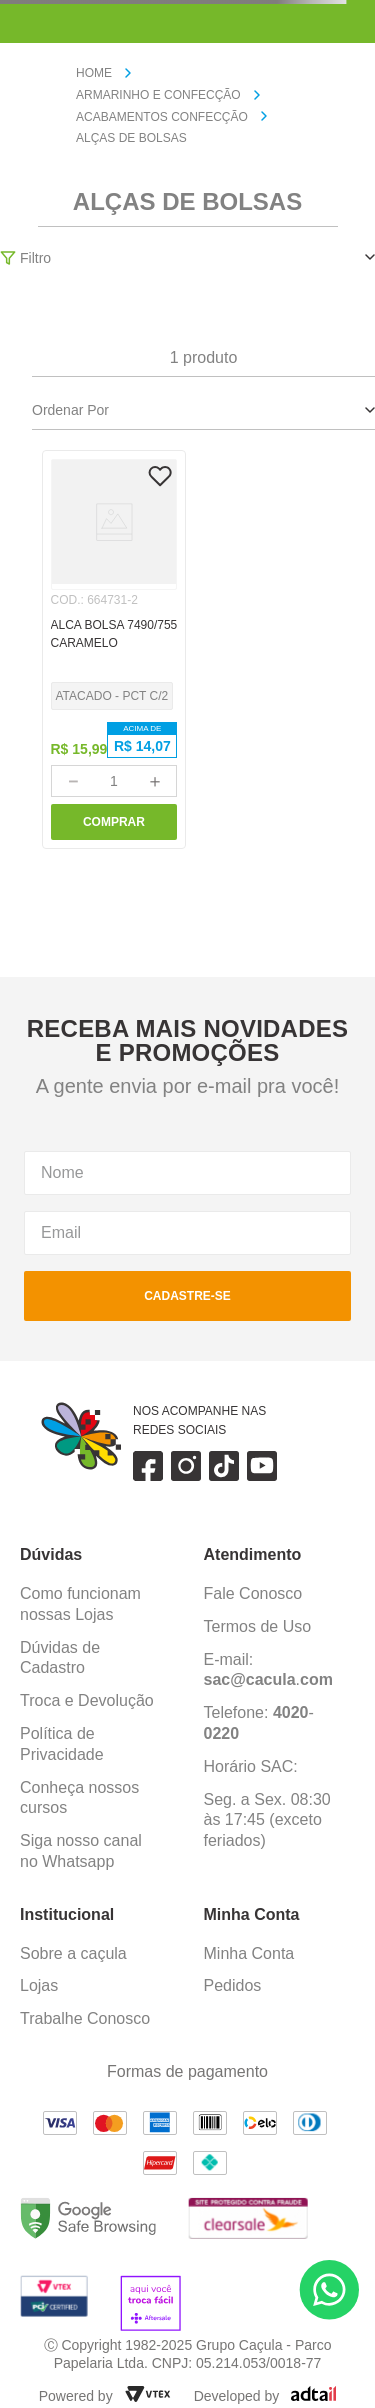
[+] (155, 781)
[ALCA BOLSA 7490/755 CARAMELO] (114, 649)
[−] (73, 781)
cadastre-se (187, 1296)
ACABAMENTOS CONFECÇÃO (162, 117)
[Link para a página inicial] (102, 74)
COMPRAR (114, 822)
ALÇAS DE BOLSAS (131, 138)
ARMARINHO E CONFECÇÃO (158, 95)
